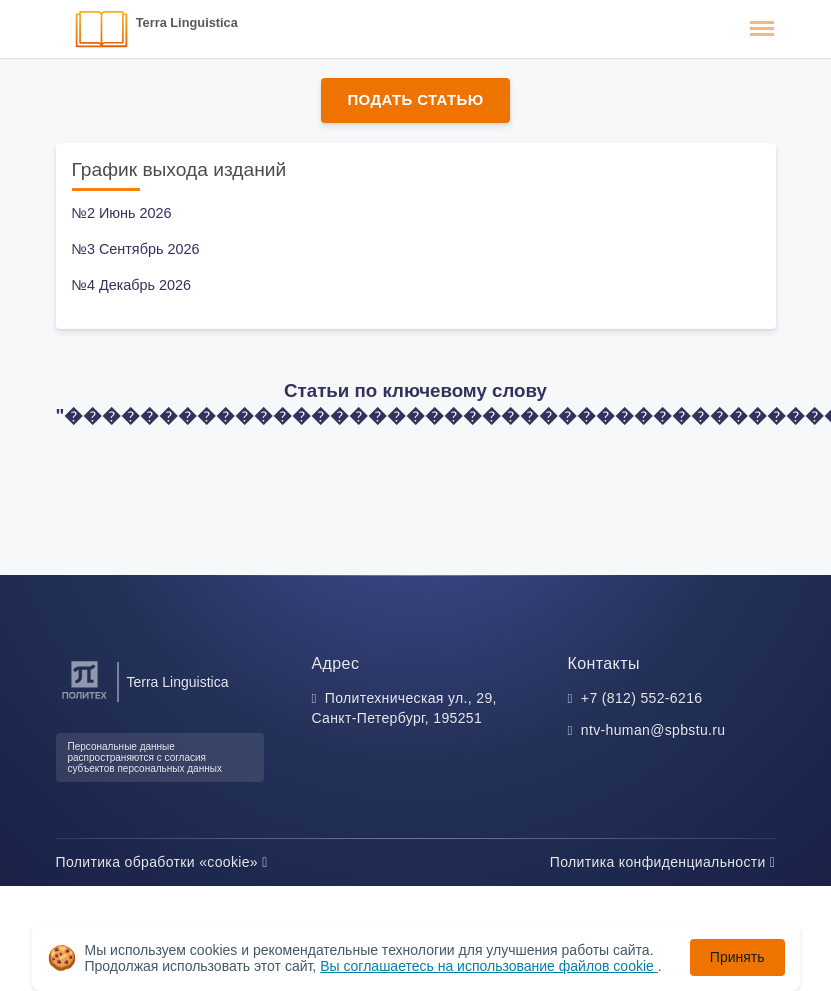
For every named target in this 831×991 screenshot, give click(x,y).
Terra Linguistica (187, 22)
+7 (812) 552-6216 (642, 698)
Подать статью (415, 99)
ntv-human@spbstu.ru (653, 730)
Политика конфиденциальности (663, 862)
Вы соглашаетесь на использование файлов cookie (489, 966)
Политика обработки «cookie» (162, 862)
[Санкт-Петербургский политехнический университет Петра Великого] (84, 699)
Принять (737, 957)
